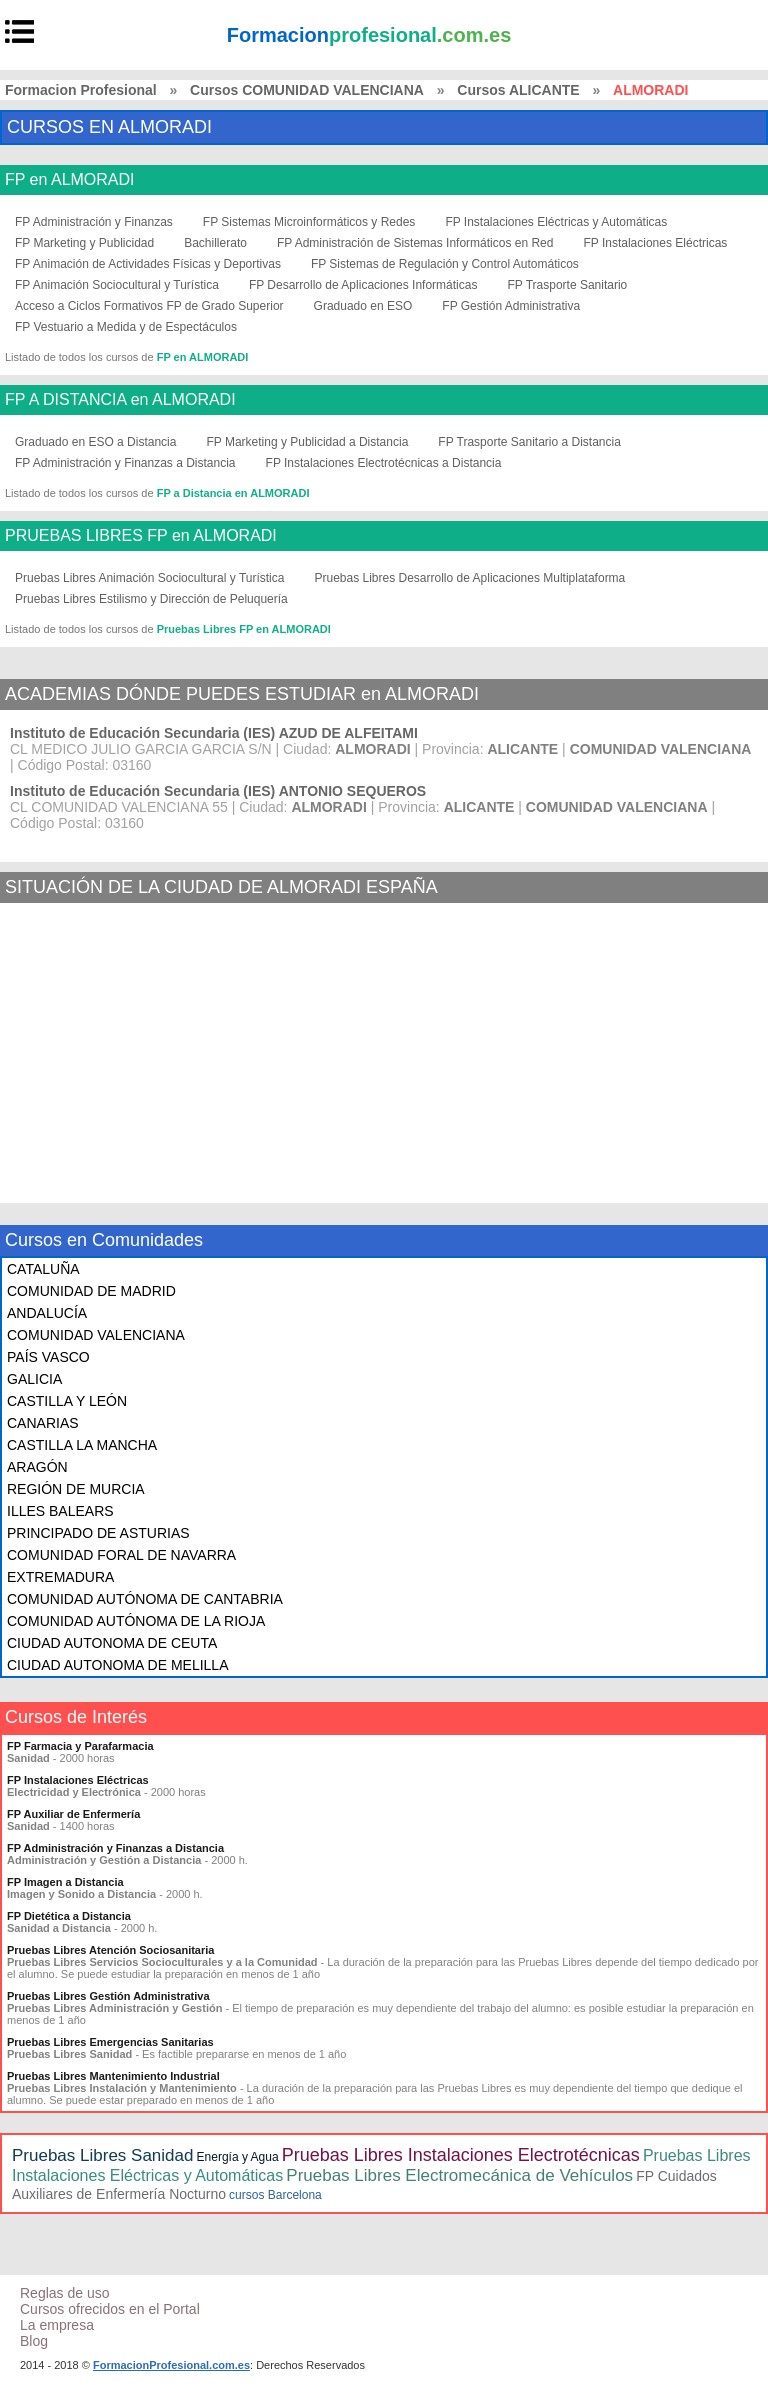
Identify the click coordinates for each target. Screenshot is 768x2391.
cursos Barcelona (275, 2195)
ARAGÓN (37, 1467)
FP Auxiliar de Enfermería (73, 1814)
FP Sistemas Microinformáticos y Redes (309, 222)
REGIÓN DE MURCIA (76, 1489)
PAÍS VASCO (48, 1357)
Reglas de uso (65, 2293)
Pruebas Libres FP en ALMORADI (244, 629)
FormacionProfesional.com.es (171, 2365)
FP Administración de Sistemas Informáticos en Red (415, 243)
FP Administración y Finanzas (94, 222)
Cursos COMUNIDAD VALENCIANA (307, 90)
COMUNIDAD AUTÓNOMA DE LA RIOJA (136, 1621)
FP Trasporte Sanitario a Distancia (529, 442)
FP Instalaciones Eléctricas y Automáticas (556, 222)
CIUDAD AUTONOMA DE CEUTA (112, 1643)
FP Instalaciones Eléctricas (655, 243)
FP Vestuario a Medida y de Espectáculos (126, 327)
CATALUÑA (43, 1269)
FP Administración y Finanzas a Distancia (125, 463)
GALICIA (34, 1379)
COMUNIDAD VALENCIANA (96, 1335)
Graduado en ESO (363, 306)
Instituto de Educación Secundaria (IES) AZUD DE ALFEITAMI (214, 733)
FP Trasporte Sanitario (567, 285)
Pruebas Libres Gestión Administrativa (108, 1996)
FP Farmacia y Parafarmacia (80, 1746)
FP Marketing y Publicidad (84, 243)
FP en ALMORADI (70, 180)
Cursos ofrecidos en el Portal (110, 2309)
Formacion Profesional (81, 90)
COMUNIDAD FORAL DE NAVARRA (121, 1555)
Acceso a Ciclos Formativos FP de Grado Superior (149, 306)
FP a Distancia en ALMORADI (233, 493)
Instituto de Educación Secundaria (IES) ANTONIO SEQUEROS (218, 791)
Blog (34, 2341)
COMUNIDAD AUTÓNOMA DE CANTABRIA (145, 1599)
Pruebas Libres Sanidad (102, 2155)
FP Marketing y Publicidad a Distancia (307, 442)
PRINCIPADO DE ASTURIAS (98, 1533)
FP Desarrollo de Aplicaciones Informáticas (363, 285)
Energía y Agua (238, 2157)
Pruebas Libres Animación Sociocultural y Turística (149, 578)
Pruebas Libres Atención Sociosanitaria (110, 1950)
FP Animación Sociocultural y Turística (117, 285)
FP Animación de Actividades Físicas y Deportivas (148, 264)
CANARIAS (43, 1423)
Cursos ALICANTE (518, 90)
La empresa (57, 2325)
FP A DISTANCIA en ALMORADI (120, 400)
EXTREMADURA (60, 1577)
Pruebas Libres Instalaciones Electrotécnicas (461, 2155)
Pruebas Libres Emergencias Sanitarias (110, 2042)
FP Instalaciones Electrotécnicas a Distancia (384, 463)
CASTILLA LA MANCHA (82, 1445)
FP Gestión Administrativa (511, 306)
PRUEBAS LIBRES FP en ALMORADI (141, 536)
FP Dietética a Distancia (69, 1916)
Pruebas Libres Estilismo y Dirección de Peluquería (151, 599)
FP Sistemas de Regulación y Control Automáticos (445, 264)
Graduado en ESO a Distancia (95, 442)
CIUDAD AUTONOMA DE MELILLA (117, 1665)
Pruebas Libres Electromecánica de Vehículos (459, 2175)
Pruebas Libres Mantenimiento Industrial (113, 2076)
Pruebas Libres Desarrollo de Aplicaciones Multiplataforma (469, 578)
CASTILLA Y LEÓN (67, 1401)
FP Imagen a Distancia (65, 1882)
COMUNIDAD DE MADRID (91, 1291)
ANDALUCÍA (47, 1313)
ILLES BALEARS (60, 1511)
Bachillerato (215, 243)
